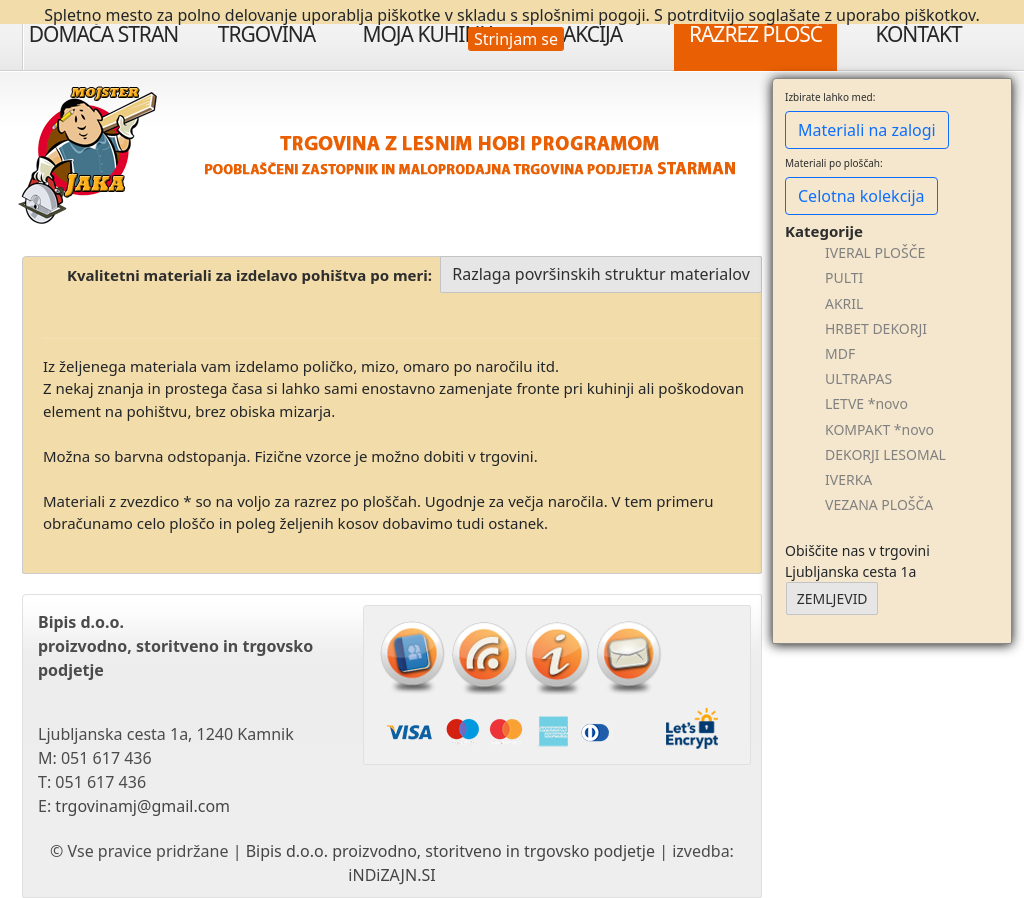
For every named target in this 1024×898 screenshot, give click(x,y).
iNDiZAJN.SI (391, 875)
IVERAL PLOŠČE (875, 252)
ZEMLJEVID (832, 598)
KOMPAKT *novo (879, 429)
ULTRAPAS (858, 378)
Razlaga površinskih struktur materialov (601, 274)
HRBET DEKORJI (876, 328)
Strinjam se (516, 39)
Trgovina (266, 34)
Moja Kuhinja (429, 34)
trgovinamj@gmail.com (142, 806)
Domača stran (104, 34)
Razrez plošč (755, 34)
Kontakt (918, 34)
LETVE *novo (866, 403)
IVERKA (848, 479)
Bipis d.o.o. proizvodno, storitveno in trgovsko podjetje (450, 851)
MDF (840, 353)
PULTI (844, 277)
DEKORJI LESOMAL (885, 454)
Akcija (593, 34)
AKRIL (844, 303)
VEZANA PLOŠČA (879, 504)
